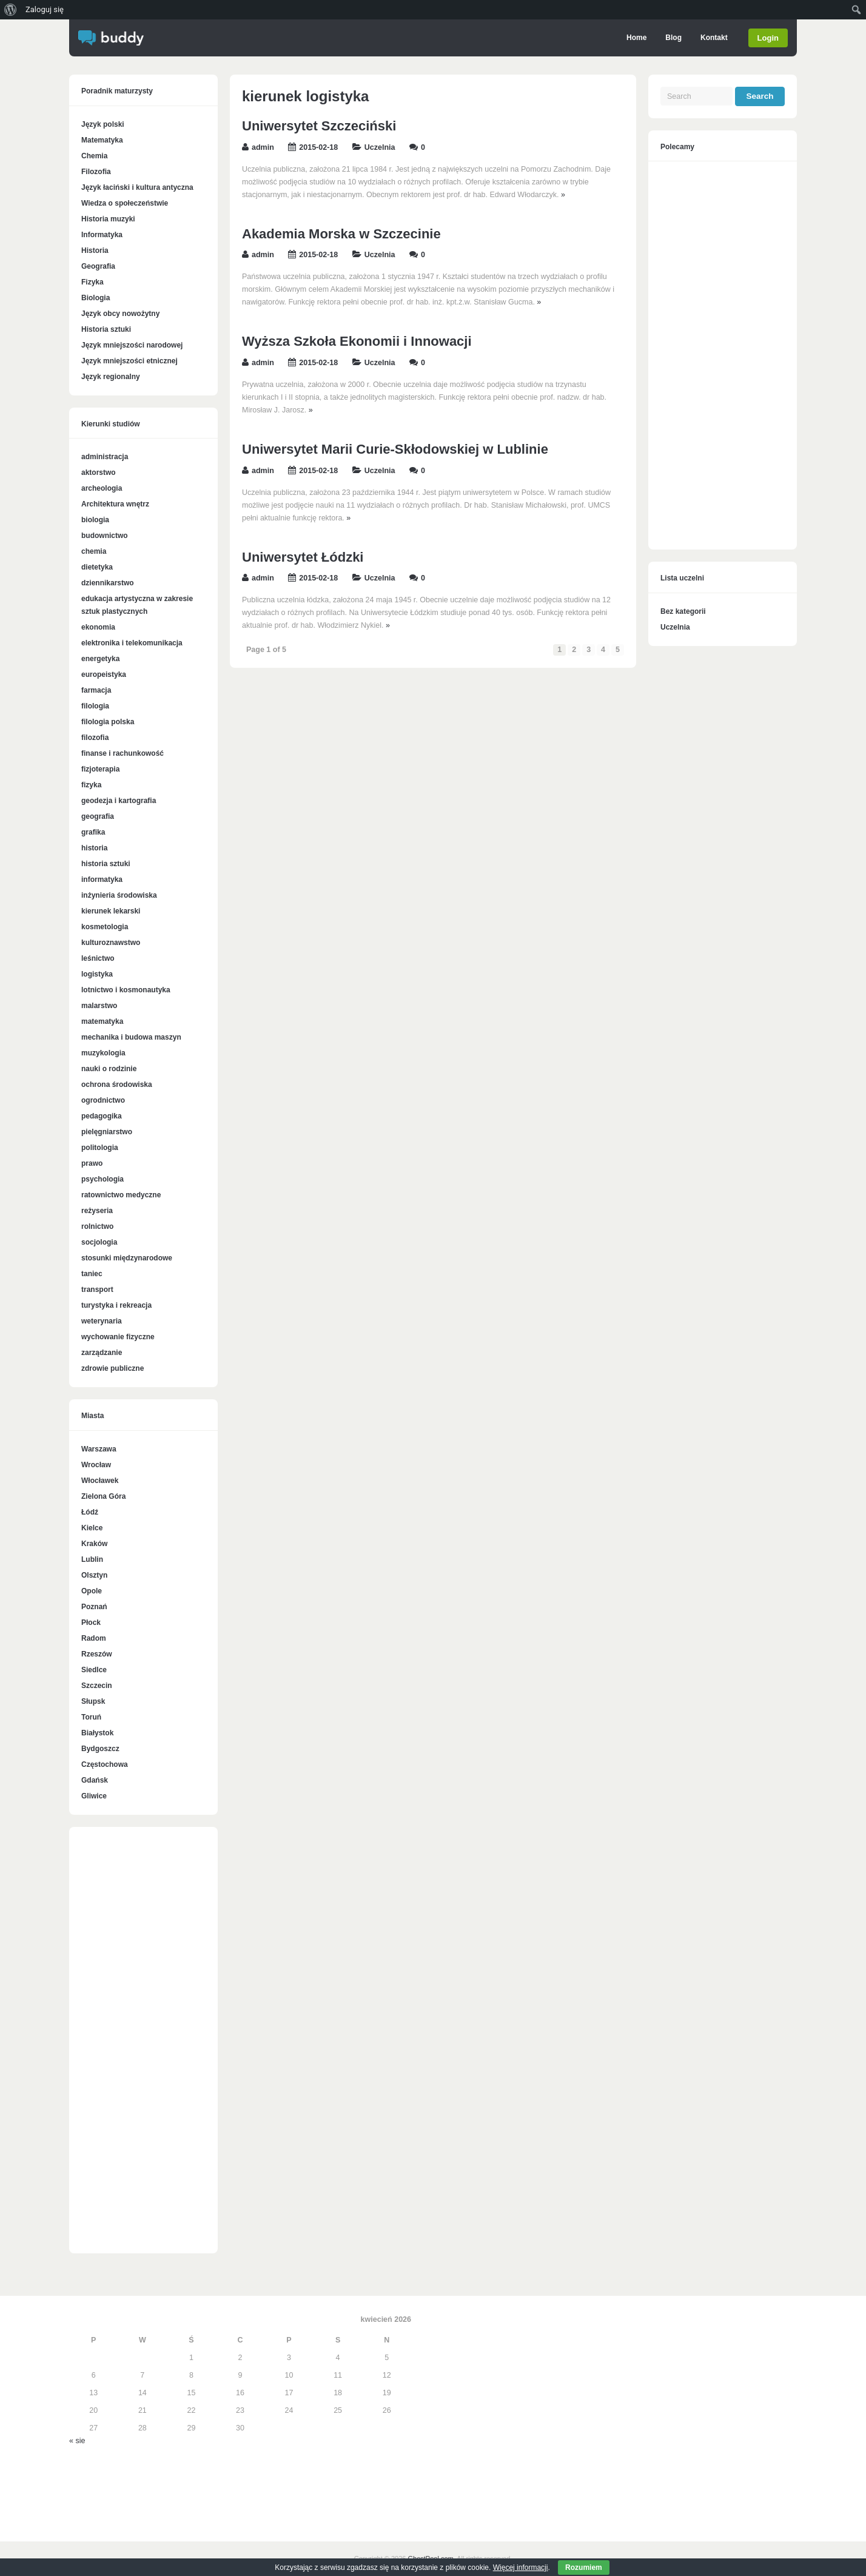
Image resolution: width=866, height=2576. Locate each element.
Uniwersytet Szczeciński (319, 125)
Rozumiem (583, 2567)
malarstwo (99, 1005)
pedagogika (101, 1116)
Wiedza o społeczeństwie (124, 203)
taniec (91, 1274)
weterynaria (101, 1321)
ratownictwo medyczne (121, 1195)
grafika (93, 832)
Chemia (94, 156)
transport (97, 1289)
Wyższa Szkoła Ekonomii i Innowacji (357, 341)
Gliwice (94, 1796)
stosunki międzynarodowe (126, 1258)
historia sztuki (105, 863)
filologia (95, 706)
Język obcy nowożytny (120, 313)
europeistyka (103, 674)
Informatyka (102, 234)
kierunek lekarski (110, 911)
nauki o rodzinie (108, 1068)
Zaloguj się (44, 9)
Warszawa (98, 1449)
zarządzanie (101, 1352)
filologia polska (107, 722)
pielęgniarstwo (106, 1132)
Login (768, 37)
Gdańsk (94, 1780)
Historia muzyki (108, 219)
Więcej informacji (520, 2567)
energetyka (100, 658)
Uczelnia (379, 147)
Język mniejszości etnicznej (129, 361)
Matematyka (102, 140)
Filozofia (96, 171)
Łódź (89, 1512)
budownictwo (104, 535)
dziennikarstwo (107, 583)
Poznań (94, 1606)
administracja (104, 456)
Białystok (97, 1733)
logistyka (97, 974)
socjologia (99, 1242)
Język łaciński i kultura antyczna (137, 187)
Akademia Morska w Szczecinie (341, 233)
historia (94, 848)
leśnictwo (98, 958)
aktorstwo (98, 472)
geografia (97, 816)
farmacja (96, 690)
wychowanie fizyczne (118, 1337)
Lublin (92, 1559)
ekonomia (98, 627)
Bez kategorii (683, 611)
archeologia (101, 488)
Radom (93, 1638)
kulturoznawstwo (110, 942)
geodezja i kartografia (118, 800)
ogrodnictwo (103, 1100)
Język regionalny (110, 376)
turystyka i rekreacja (116, 1305)
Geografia (98, 266)
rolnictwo (97, 1226)
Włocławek (99, 1480)
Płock (91, 1622)
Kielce (91, 1528)
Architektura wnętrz (115, 504)
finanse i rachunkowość (122, 753)
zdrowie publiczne (112, 1368)
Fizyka (92, 282)
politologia (99, 1147)
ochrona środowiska (116, 1084)
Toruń (91, 1717)
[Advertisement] (143, 2046)
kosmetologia (104, 927)
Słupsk (93, 1701)
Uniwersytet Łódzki (302, 557)
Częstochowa (104, 1764)
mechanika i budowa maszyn (131, 1037)
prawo (91, 1163)
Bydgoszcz (100, 1748)
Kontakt (713, 37)
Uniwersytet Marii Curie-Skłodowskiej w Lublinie (395, 449)
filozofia (95, 737)
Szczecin (96, 1685)
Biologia (95, 298)
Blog (673, 37)
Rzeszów (96, 1654)
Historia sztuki (106, 329)
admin (263, 147)
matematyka (102, 1021)
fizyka (91, 785)
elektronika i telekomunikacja (132, 643)
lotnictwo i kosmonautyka (125, 990)
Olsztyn (94, 1575)
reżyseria (97, 1210)
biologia (95, 520)
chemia (93, 551)
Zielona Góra (103, 1496)
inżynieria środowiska (119, 895)
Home (636, 37)
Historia (95, 250)
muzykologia (103, 1053)
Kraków (94, 1543)
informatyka (102, 879)
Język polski (102, 124)
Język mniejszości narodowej (132, 345)
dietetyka (97, 567)
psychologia (102, 1179)
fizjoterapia (100, 769)
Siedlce (94, 1670)
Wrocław (96, 1465)
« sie (77, 2440)
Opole (91, 1591)
